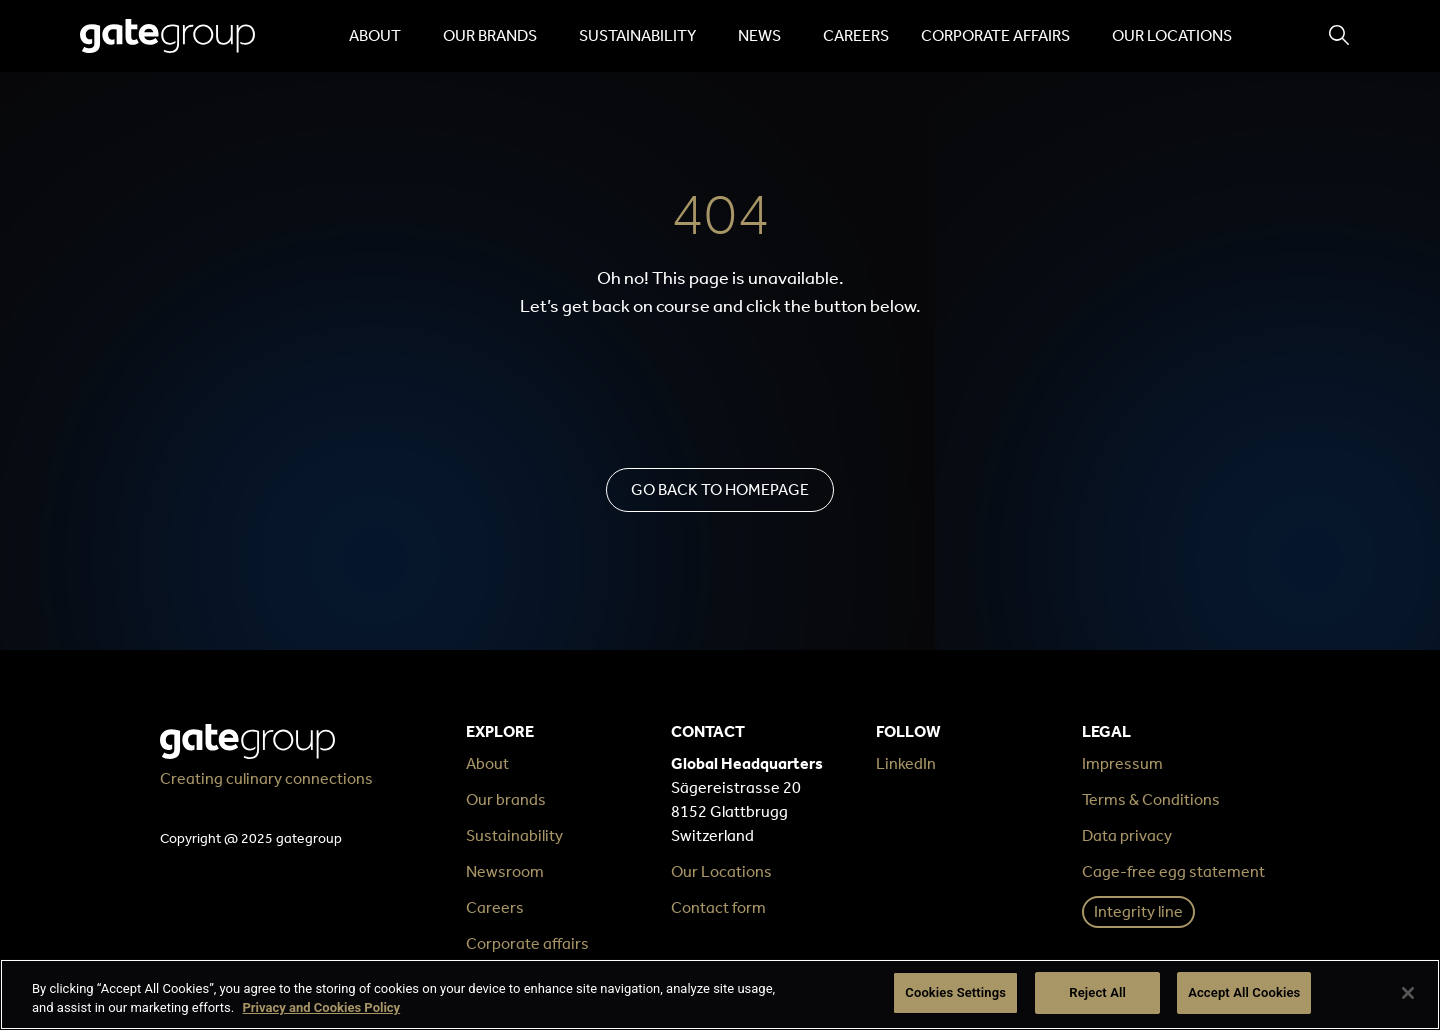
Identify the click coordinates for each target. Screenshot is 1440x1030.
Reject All (1097, 992)
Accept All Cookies (1244, 992)
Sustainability (642, 36)
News (764, 36)
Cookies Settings (955, 992)
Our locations (1172, 35)
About (380, 36)
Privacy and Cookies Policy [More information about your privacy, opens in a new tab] (321, 1008)
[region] (720, 994)
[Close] (1408, 993)
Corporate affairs (1000, 36)
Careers (856, 35)
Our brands (495, 36)
